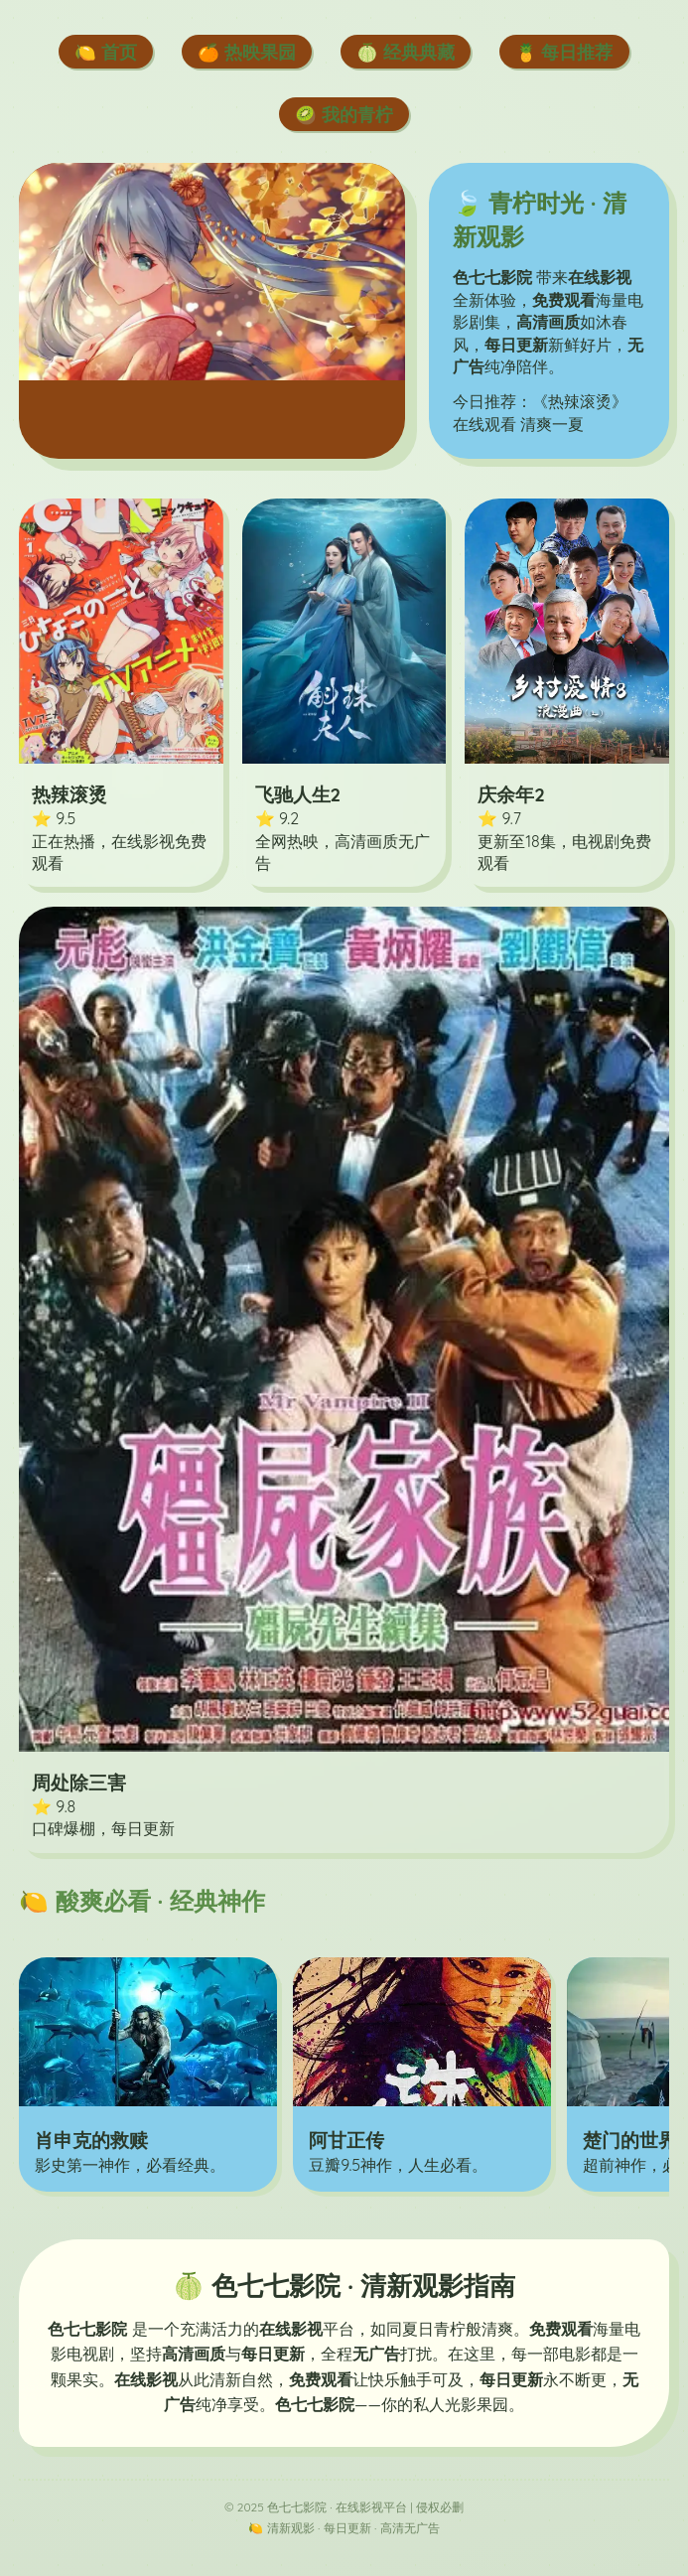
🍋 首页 (105, 52)
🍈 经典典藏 (405, 52)
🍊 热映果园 (247, 52)
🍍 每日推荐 (564, 52)
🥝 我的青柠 (344, 114)
